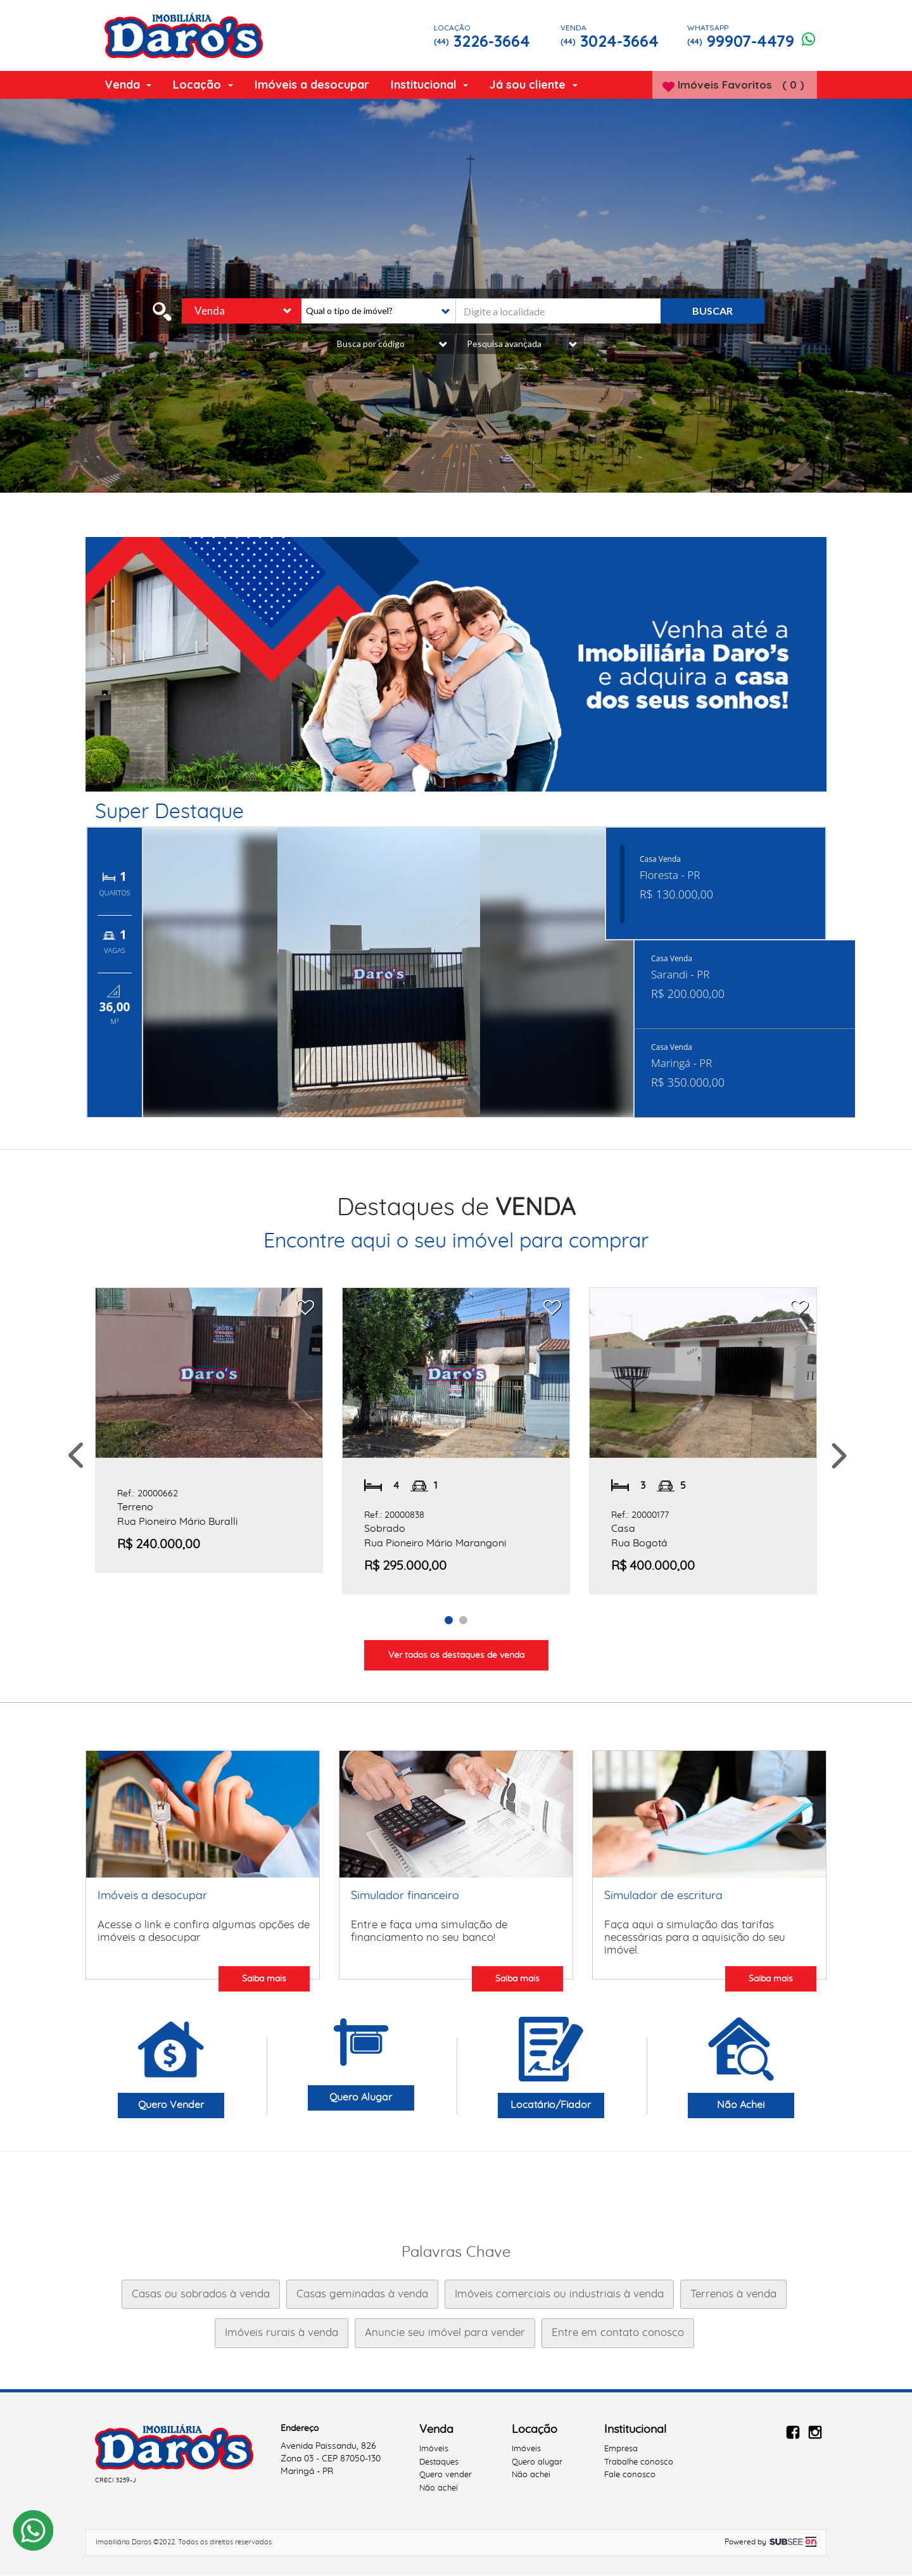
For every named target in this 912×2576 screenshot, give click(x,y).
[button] (376, 311)
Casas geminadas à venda (362, 2295)
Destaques (439, 2463)
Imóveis (433, 2450)
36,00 (114, 1008)
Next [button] (837, 1457)
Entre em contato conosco (618, 2333)
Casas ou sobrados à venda (201, 2295)
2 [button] (465, 1620)
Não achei (438, 2489)
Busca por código (392, 345)
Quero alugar (537, 2463)
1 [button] (451, 1620)
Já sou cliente (533, 84)
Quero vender (445, 2476)
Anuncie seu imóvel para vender (445, 2333)
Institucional (429, 84)
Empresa (621, 2450)
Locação (202, 84)
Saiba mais (264, 1979)
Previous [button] (74, 1457)
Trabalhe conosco (638, 2463)
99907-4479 (758, 36)
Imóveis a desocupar (312, 84)
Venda (127, 84)
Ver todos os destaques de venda (456, 1655)
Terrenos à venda (733, 2295)
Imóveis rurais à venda (281, 2333)
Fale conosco (630, 2476)
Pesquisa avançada (522, 345)
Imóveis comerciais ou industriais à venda (559, 2295)
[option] (456, 665)
